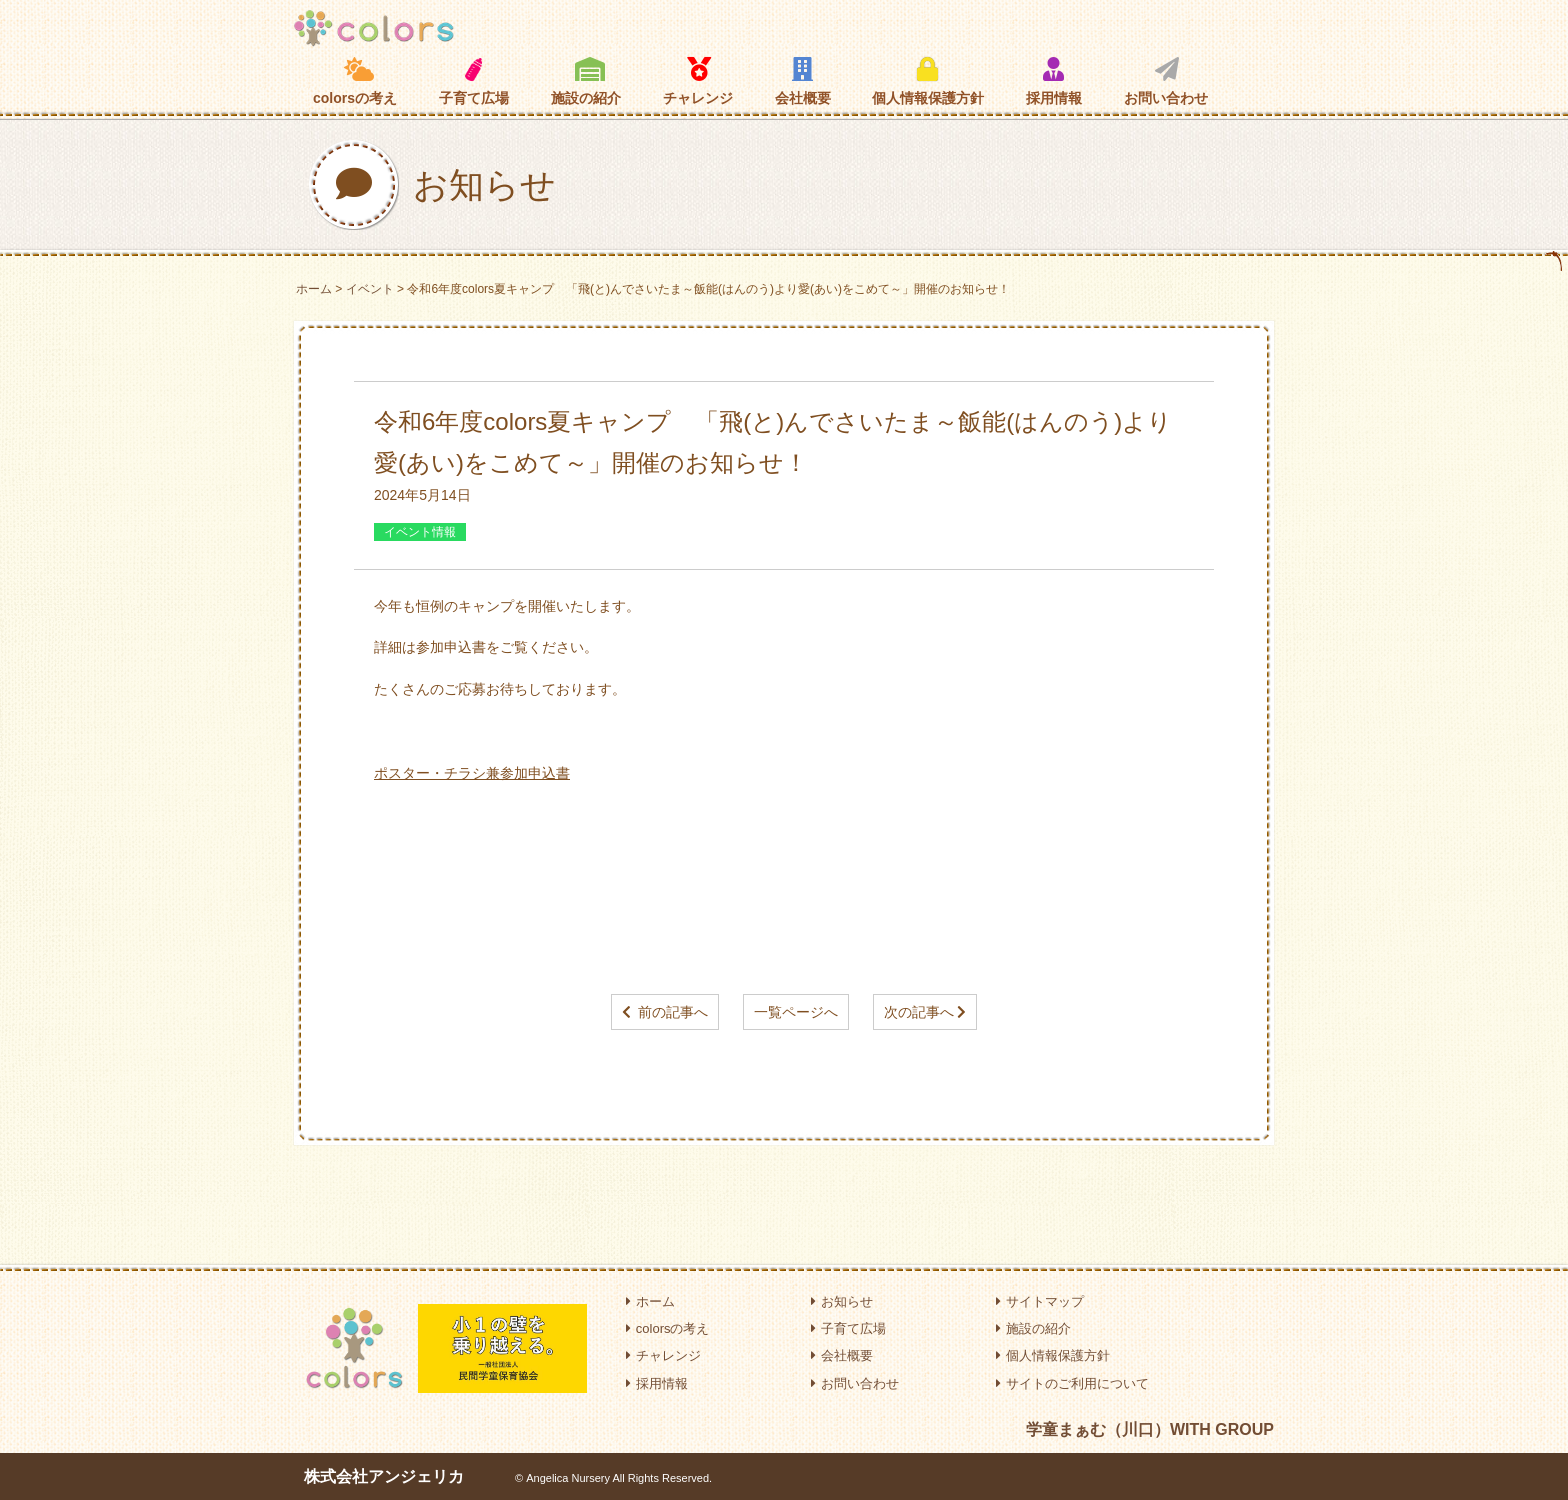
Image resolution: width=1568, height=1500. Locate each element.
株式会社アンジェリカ (384, 1476)
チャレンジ (698, 81)
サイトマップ (1040, 1301)
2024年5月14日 (422, 495)
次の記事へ (919, 1012)
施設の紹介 (586, 81)
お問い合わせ (1166, 81)
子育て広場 (474, 81)
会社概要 (803, 81)
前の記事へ (673, 1012)
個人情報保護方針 (928, 81)
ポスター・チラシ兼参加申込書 (472, 773)
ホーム (314, 289)
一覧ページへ (796, 1012)
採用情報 (1054, 81)
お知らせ (842, 1301)
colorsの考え (355, 81)
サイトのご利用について (1072, 1383)
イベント (370, 289)
